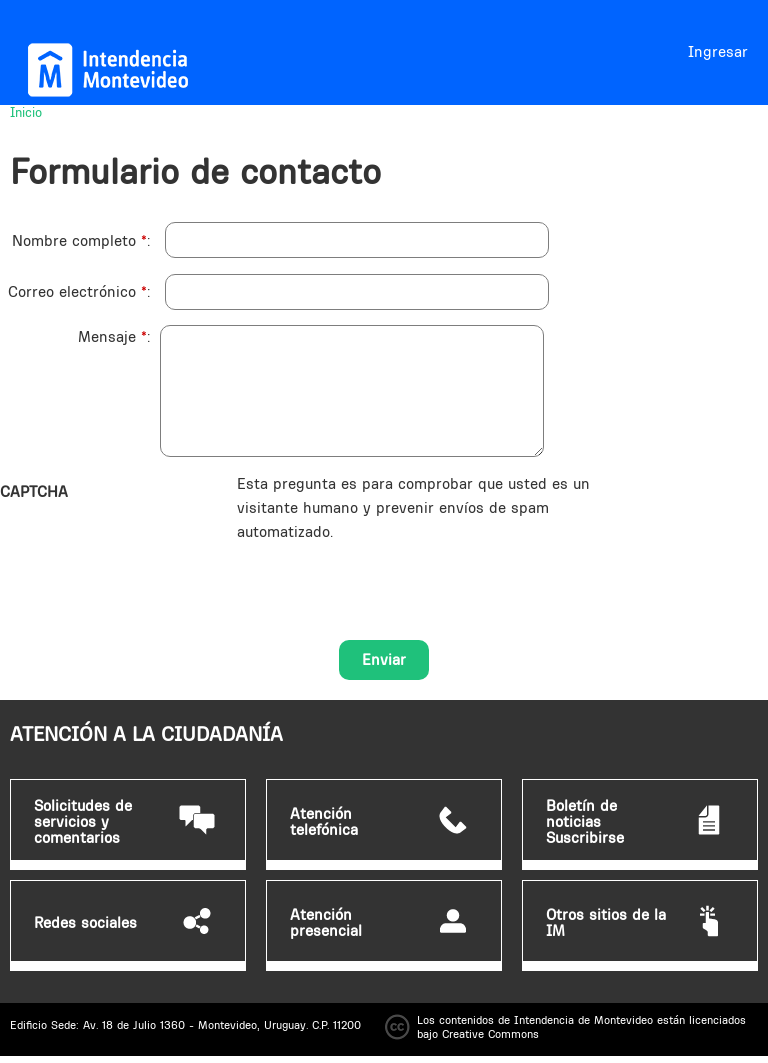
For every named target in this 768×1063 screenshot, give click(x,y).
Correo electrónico (77, 291)
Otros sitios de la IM (606, 923)
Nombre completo (79, 240)
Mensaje (112, 336)
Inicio (26, 112)
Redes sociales (85, 923)
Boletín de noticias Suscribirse (585, 822)
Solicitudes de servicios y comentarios (83, 822)
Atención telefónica (324, 822)
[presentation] (389, 583)
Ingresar (718, 51)
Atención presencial (326, 923)
